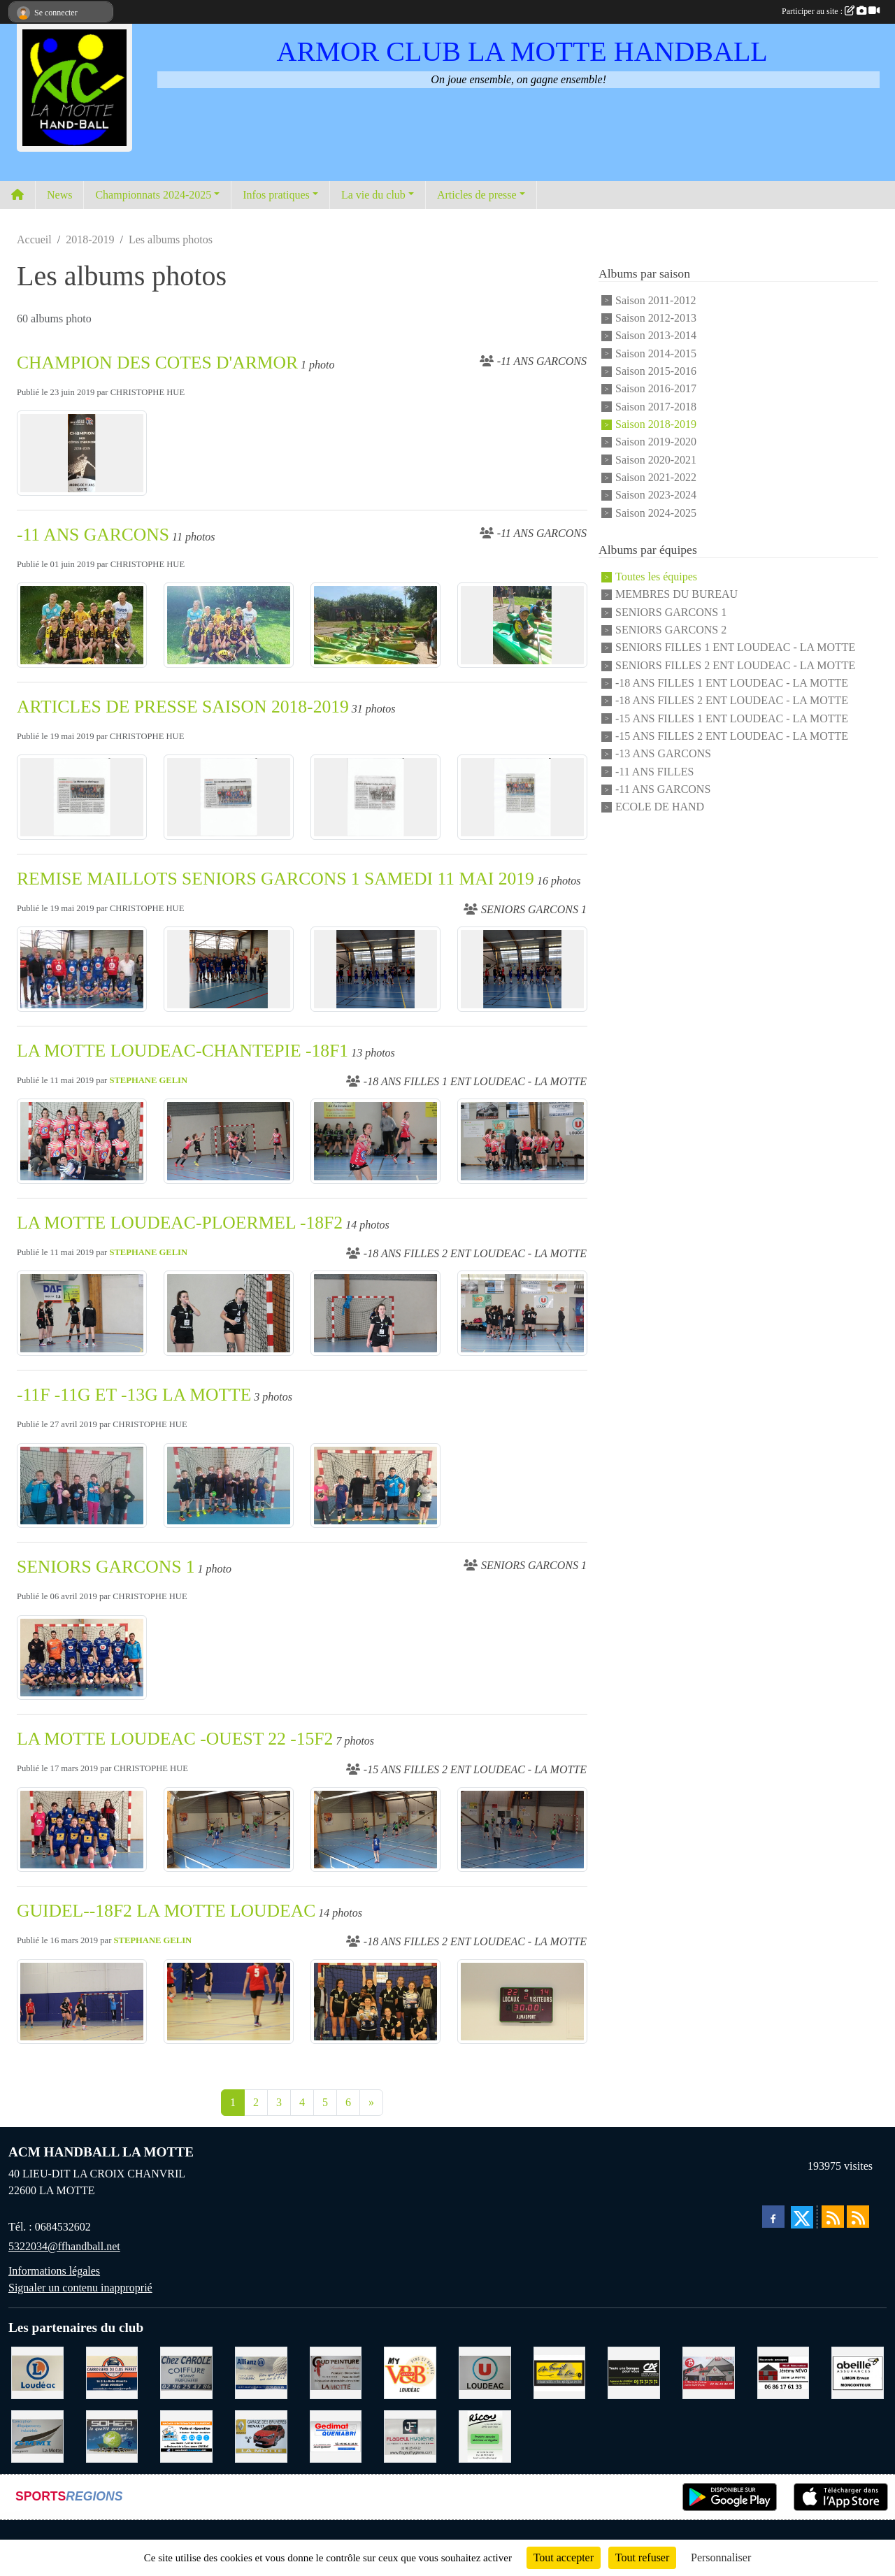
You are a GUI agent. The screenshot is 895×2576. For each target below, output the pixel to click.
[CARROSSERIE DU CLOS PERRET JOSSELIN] (112, 2371)
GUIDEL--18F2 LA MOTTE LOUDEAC (166, 1911)
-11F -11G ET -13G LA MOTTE (134, 1394)
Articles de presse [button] (477, 195)
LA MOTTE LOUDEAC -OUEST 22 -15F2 (175, 1739)
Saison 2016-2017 (655, 389)
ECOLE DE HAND (659, 807)
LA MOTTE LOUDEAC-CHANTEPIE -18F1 (182, 1050)
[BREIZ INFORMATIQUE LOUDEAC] (186, 2435)
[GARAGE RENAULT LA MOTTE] (261, 2435)
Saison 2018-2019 (655, 424)
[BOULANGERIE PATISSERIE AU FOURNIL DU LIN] (560, 2371)
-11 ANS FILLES (654, 772)
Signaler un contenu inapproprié (80, 2288)
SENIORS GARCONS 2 (670, 630)
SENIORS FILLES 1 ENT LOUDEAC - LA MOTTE (735, 648)
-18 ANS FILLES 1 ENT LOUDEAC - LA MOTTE (731, 683)
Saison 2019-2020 (655, 442)
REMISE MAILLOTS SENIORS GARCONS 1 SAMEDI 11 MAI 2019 (275, 878)
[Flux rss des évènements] (858, 2216)
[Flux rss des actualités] (833, 2216)
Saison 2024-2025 (655, 513)
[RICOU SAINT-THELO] (485, 2435)
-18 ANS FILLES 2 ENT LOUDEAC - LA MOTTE (731, 701)
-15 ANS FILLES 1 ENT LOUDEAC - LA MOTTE (731, 718)
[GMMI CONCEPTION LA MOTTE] (37, 2435)
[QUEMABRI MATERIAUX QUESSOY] (336, 2435)
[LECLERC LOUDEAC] (37, 2371)
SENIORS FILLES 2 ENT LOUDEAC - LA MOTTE (735, 665)
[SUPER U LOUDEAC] (485, 2371)
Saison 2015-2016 (655, 371)
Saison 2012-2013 (655, 318)
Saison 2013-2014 (655, 336)
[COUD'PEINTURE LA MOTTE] (336, 2371)
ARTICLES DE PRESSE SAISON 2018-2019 (183, 706)
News (59, 195)
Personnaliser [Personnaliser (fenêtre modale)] (721, 2557)
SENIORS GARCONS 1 (106, 1567)
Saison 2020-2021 (655, 460)
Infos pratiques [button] (276, 195)
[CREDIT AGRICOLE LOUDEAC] (634, 2371)
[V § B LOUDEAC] (410, 2371)
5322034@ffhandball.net (64, 2246)
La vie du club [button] (373, 195)
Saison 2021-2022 (655, 477)
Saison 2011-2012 (655, 300)
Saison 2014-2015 (655, 353)
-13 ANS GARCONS (663, 754)
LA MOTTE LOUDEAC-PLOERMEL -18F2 (180, 1222)
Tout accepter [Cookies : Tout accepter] (564, 2557)
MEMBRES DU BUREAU (676, 595)
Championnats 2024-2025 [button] (153, 195)
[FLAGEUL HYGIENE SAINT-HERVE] (410, 2435)
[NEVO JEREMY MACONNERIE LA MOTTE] (783, 2371)
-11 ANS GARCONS (93, 534)
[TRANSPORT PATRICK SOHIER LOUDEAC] (112, 2435)
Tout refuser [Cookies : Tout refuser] (642, 2557)
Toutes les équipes (656, 576)
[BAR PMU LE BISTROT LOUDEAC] (708, 2371)
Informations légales (54, 2271)
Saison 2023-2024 (655, 495)
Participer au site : (831, 11)
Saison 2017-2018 (655, 407)
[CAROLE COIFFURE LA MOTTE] (186, 2371)
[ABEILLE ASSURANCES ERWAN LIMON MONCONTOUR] (857, 2371)
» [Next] (371, 2102)
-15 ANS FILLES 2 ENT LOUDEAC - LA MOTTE (731, 736)
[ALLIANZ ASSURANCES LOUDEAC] (261, 2371)
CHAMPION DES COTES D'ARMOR (157, 362)
